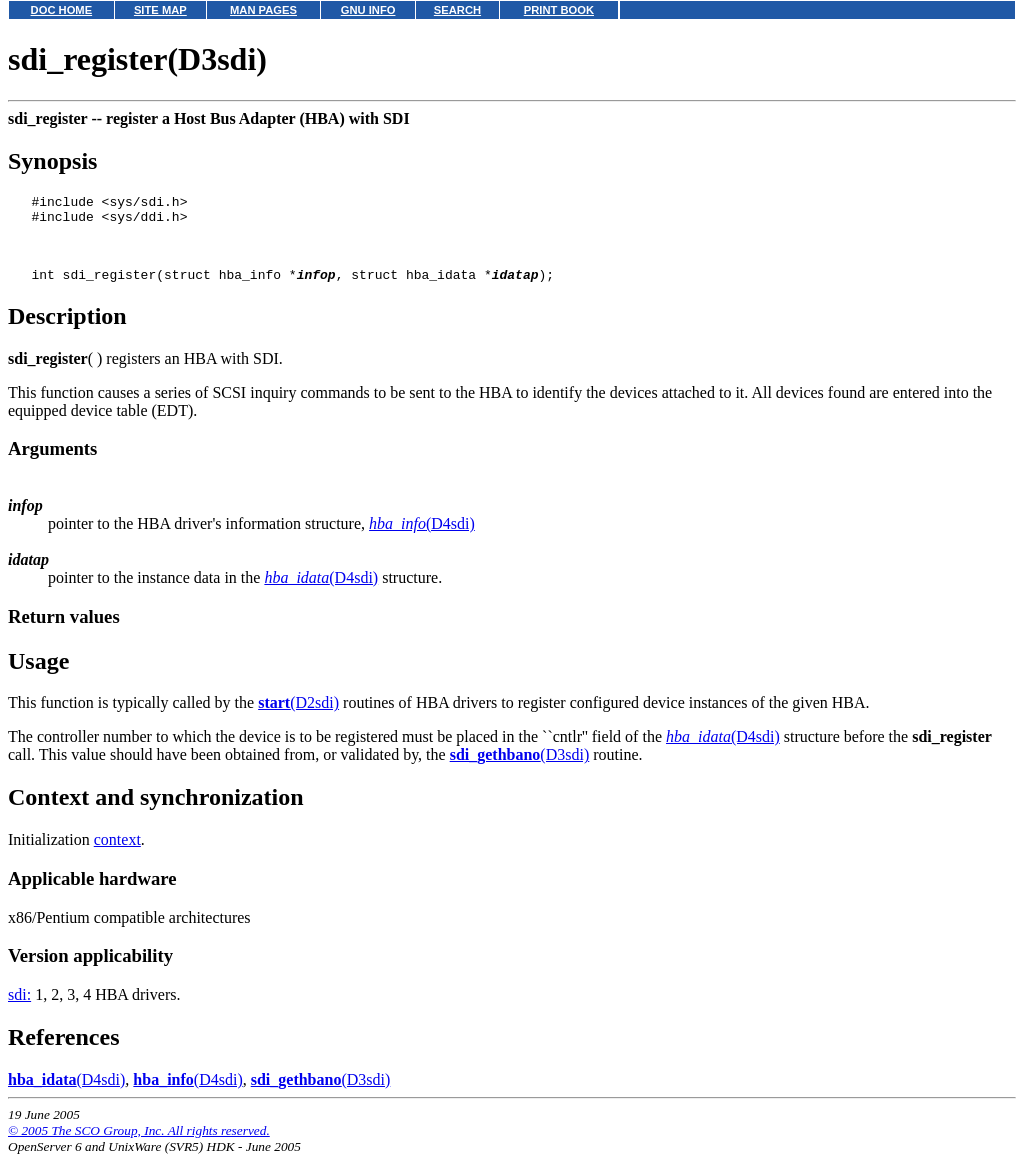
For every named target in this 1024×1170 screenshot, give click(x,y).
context (117, 854)
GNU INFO (368, 10)
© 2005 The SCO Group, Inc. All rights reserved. (139, 1145)
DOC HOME (62, 10)
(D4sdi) (422, 538)
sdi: (19, 1009)
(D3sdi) (520, 769)
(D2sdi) (298, 717)
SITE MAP (160, 10)
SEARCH (457, 10)
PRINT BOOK (559, 10)
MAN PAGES (263, 10)
